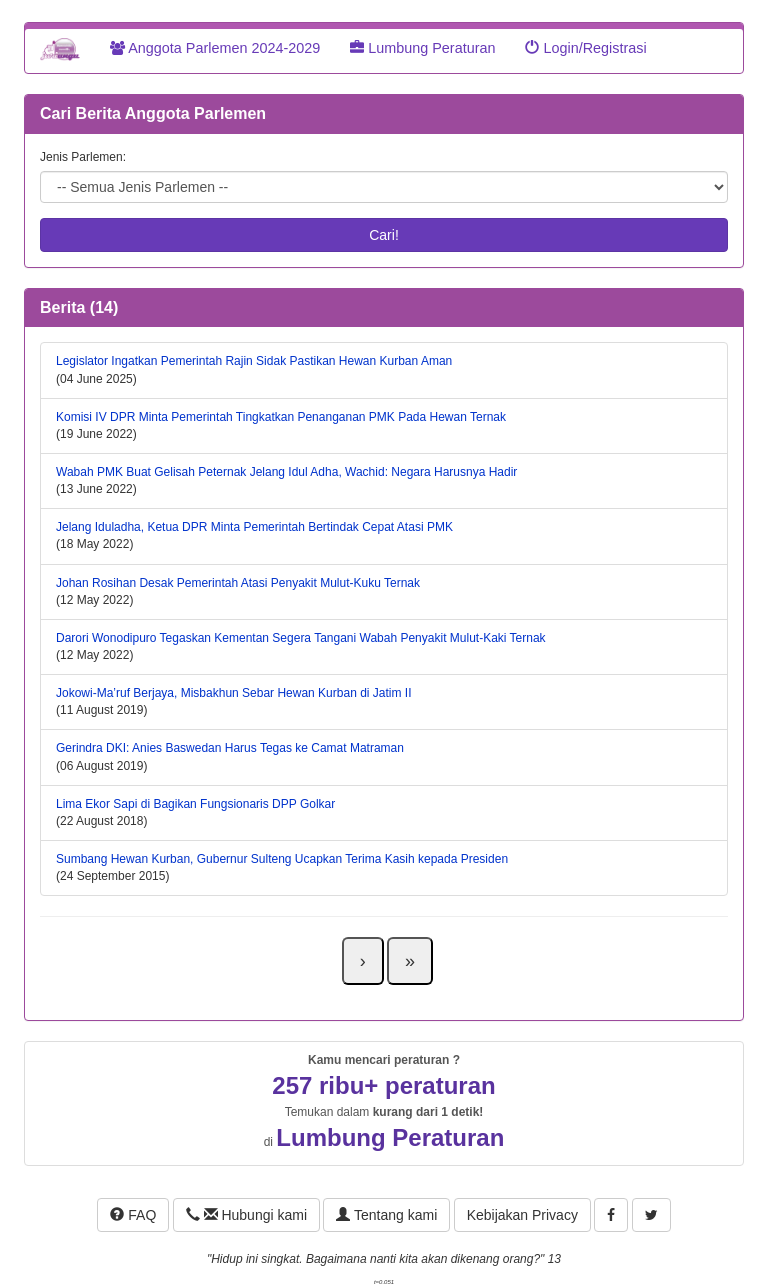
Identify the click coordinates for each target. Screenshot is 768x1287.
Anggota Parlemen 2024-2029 (215, 48)
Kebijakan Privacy (522, 1215)
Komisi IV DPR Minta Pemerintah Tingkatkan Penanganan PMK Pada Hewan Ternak (281, 417)
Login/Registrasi (585, 48)
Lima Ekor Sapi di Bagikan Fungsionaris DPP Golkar (195, 804)
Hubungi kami (246, 1215)
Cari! (384, 235)
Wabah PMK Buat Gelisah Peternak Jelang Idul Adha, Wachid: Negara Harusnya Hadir (286, 472)
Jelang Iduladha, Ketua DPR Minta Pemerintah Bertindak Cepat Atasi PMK (254, 527)
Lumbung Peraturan (422, 48)
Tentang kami (386, 1215)
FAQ (133, 1215)
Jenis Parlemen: (83, 157)
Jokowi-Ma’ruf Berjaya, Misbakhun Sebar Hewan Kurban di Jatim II (234, 693)
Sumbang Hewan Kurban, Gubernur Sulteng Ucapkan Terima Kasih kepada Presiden (282, 859)
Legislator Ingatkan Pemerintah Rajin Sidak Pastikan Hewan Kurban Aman (254, 361)
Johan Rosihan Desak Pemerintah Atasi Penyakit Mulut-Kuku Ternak (238, 583)
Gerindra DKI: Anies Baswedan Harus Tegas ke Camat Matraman (230, 748)
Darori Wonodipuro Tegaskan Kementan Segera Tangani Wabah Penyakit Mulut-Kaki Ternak (301, 638)
